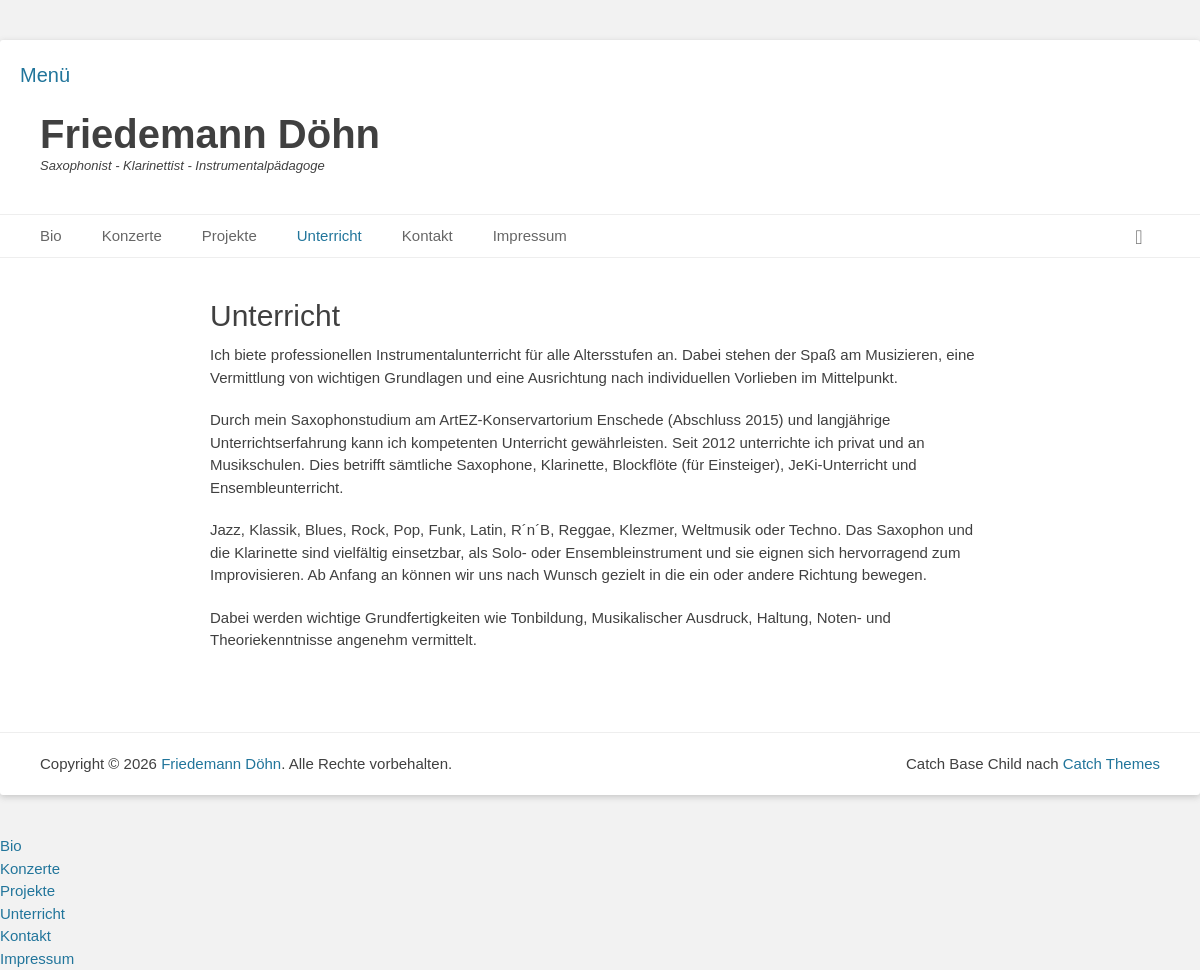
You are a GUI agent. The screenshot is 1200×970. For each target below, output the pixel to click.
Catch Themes (1111, 763)
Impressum (530, 235)
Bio (51, 235)
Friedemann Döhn (210, 134)
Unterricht (329, 235)
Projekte (229, 235)
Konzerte (132, 235)
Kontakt (427, 235)
